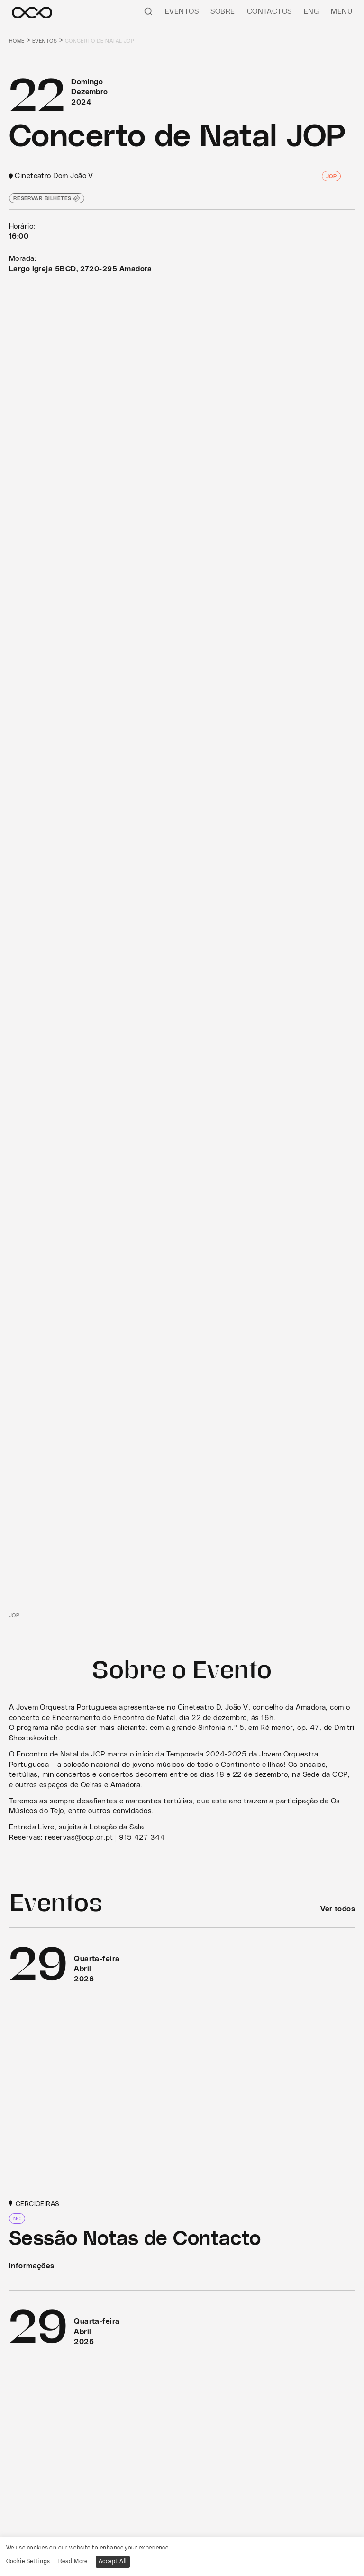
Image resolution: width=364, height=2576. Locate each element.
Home (17, 41)
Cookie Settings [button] (28, 2561)
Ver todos (337, 1909)
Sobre (222, 11)
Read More (72, 2561)
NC (17, 2218)
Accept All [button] (113, 2561)
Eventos (182, 11)
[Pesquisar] (148, 11)
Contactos (269, 11)
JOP (331, 176)
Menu (341, 11)
